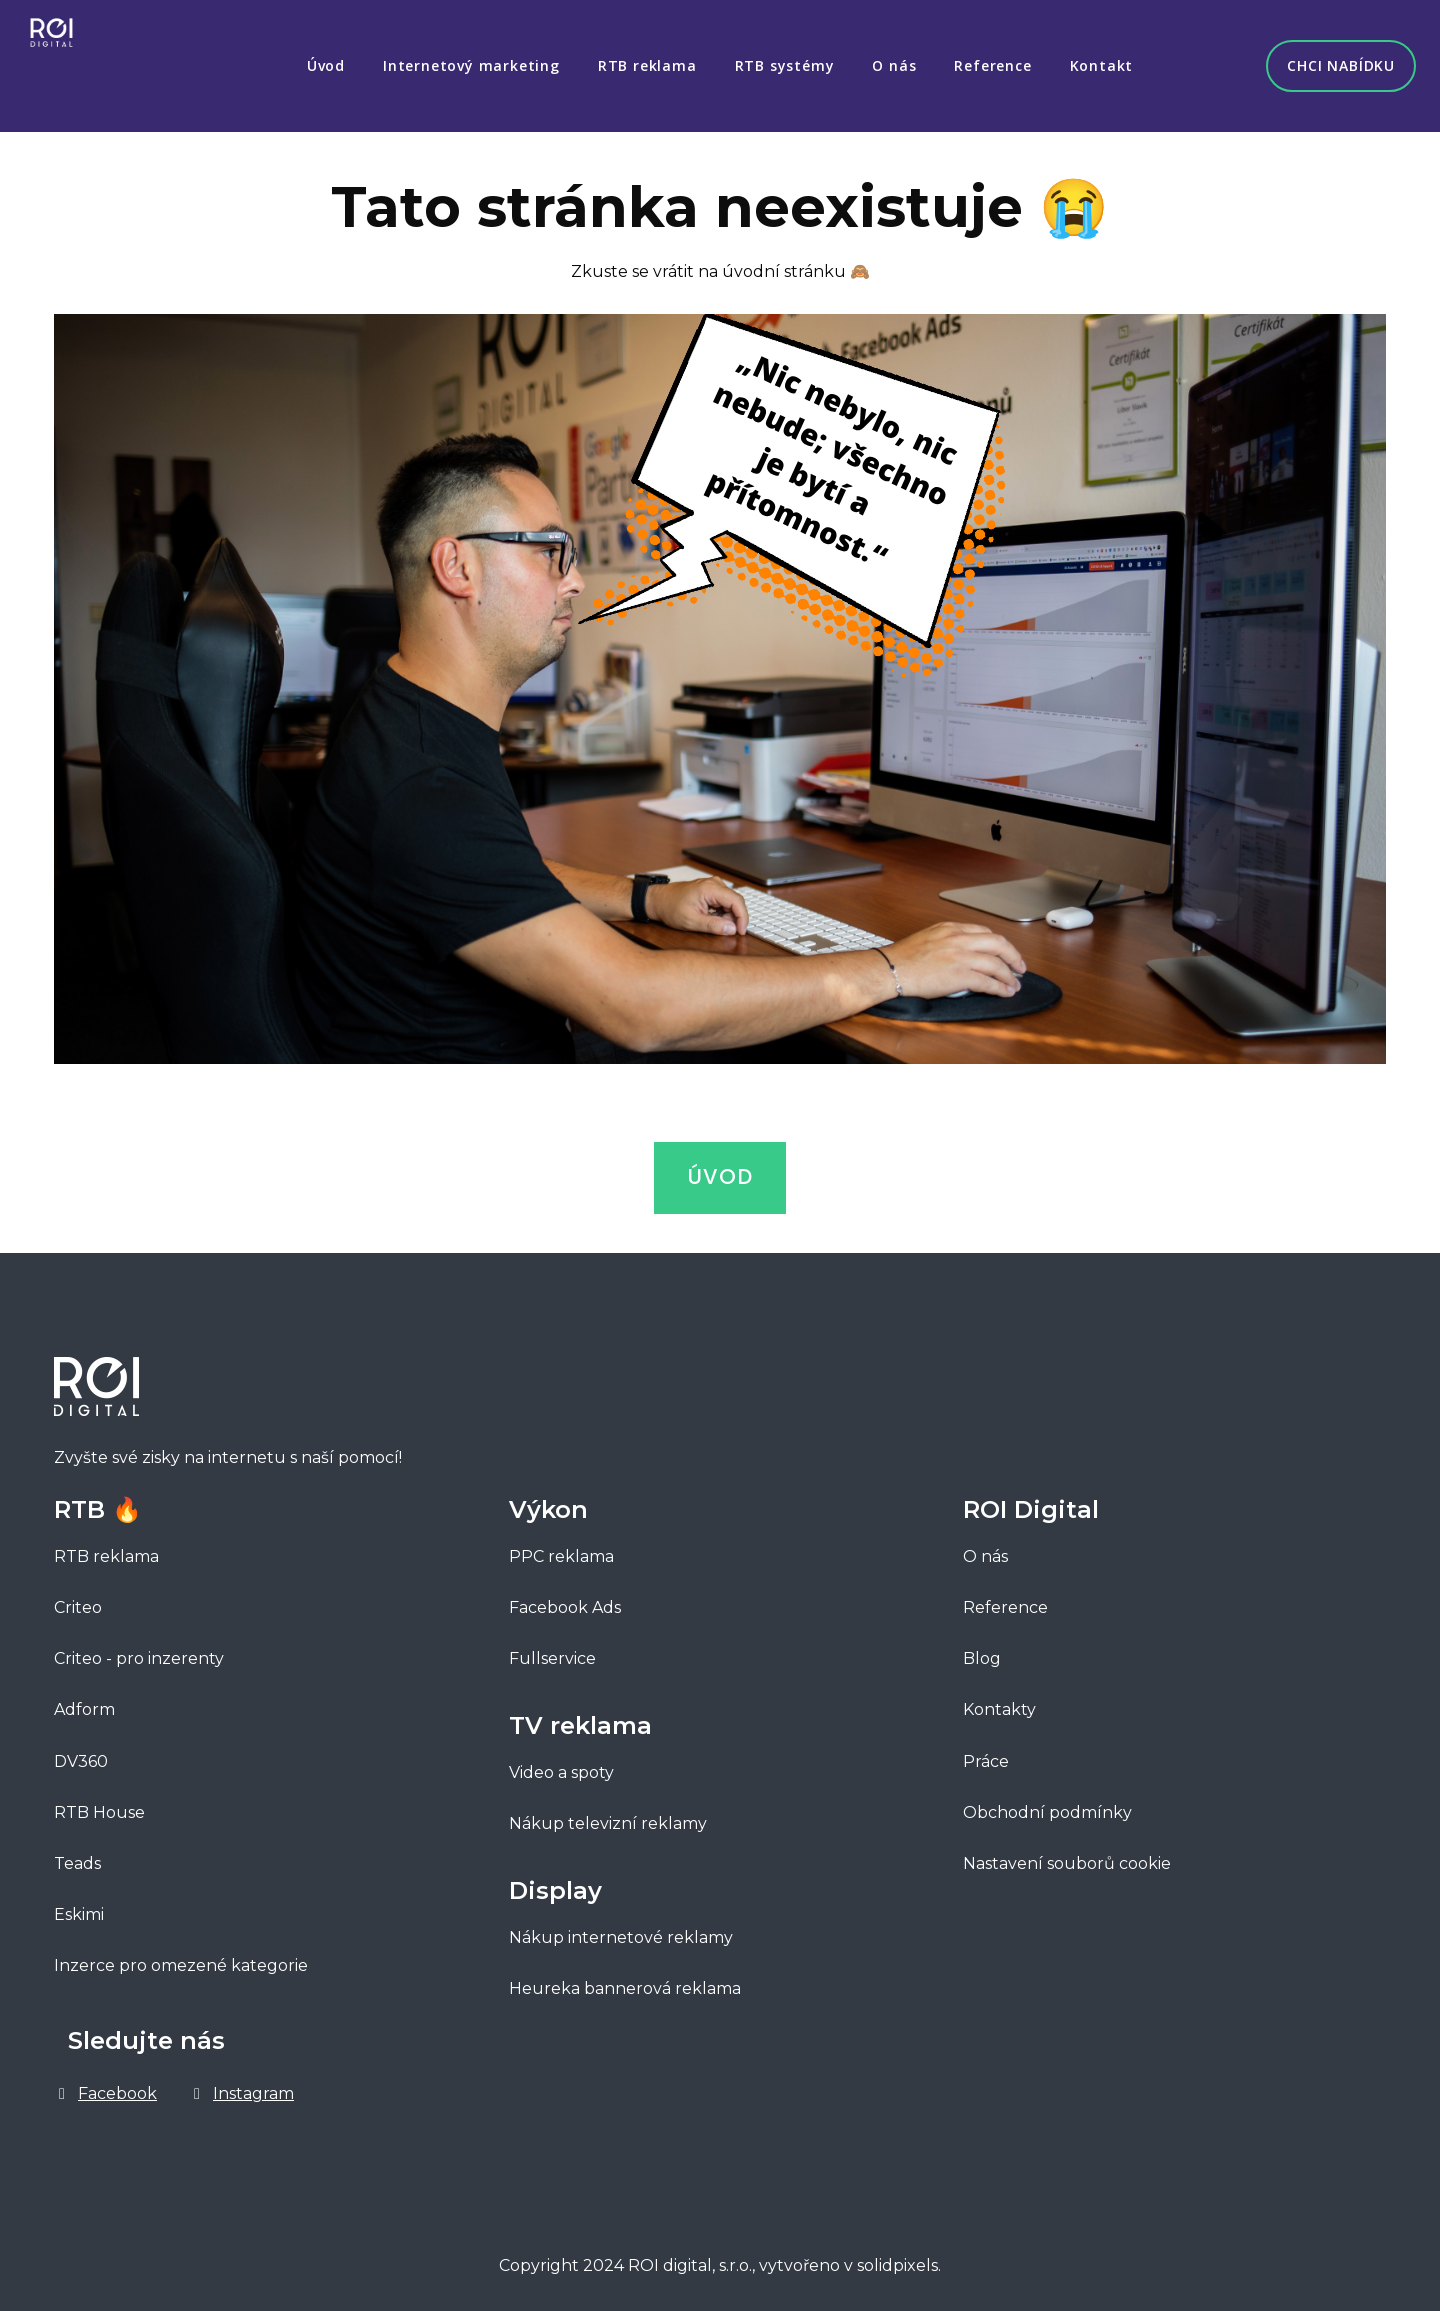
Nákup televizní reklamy (608, 1814)
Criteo (78, 1598)
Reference (1005, 1598)
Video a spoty (561, 1763)
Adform (84, 1700)
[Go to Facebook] (105, 2084)
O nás (985, 1547)
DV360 (81, 1751)
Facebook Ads (565, 1598)
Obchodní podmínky (1047, 1802)
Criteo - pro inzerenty (139, 1649)
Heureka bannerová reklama (625, 1979)
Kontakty (999, 1700)
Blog (982, 1649)
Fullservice (554, 1649)
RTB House (99, 1802)
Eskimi (79, 1905)
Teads (77, 1854)
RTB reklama (106, 1547)
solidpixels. (899, 2256)
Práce (986, 1751)
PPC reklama (561, 1547)
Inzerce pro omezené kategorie (181, 1956)
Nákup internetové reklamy (621, 1928)
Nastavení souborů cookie (1067, 1854)
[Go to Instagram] (241, 2084)
